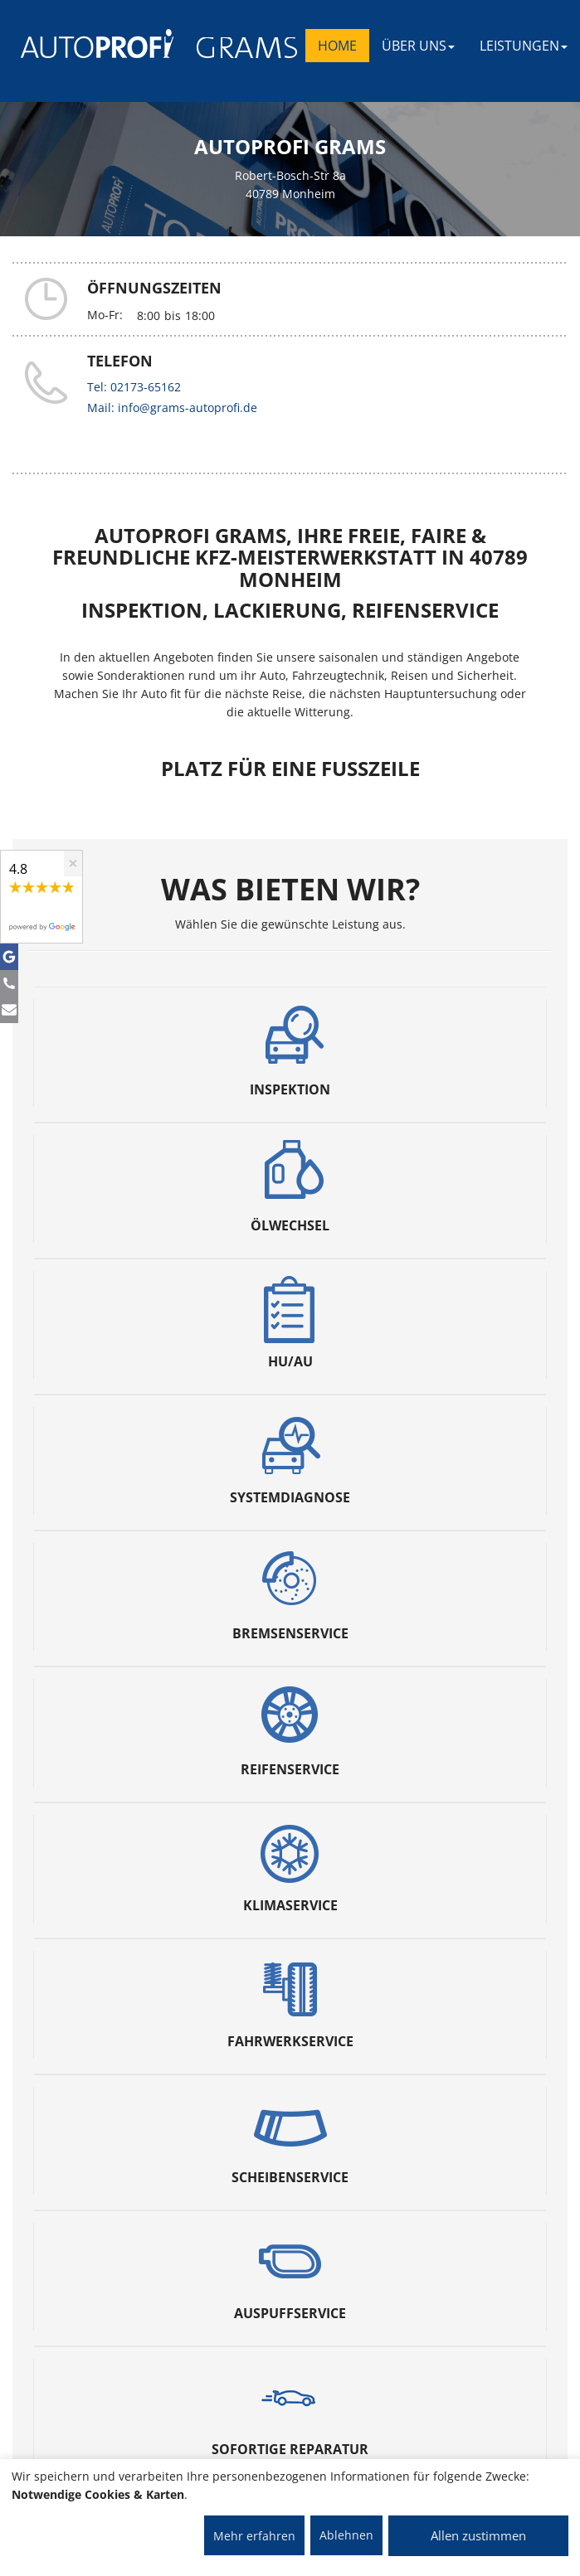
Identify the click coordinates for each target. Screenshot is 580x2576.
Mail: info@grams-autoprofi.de (172, 407)
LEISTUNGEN (524, 45)
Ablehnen (346, 2535)
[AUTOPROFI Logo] (86, 43)
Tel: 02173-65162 (134, 387)
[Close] (73, 863)
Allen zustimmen (478, 2535)
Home (337, 45)
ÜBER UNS (418, 45)
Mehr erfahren (254, 2536)
